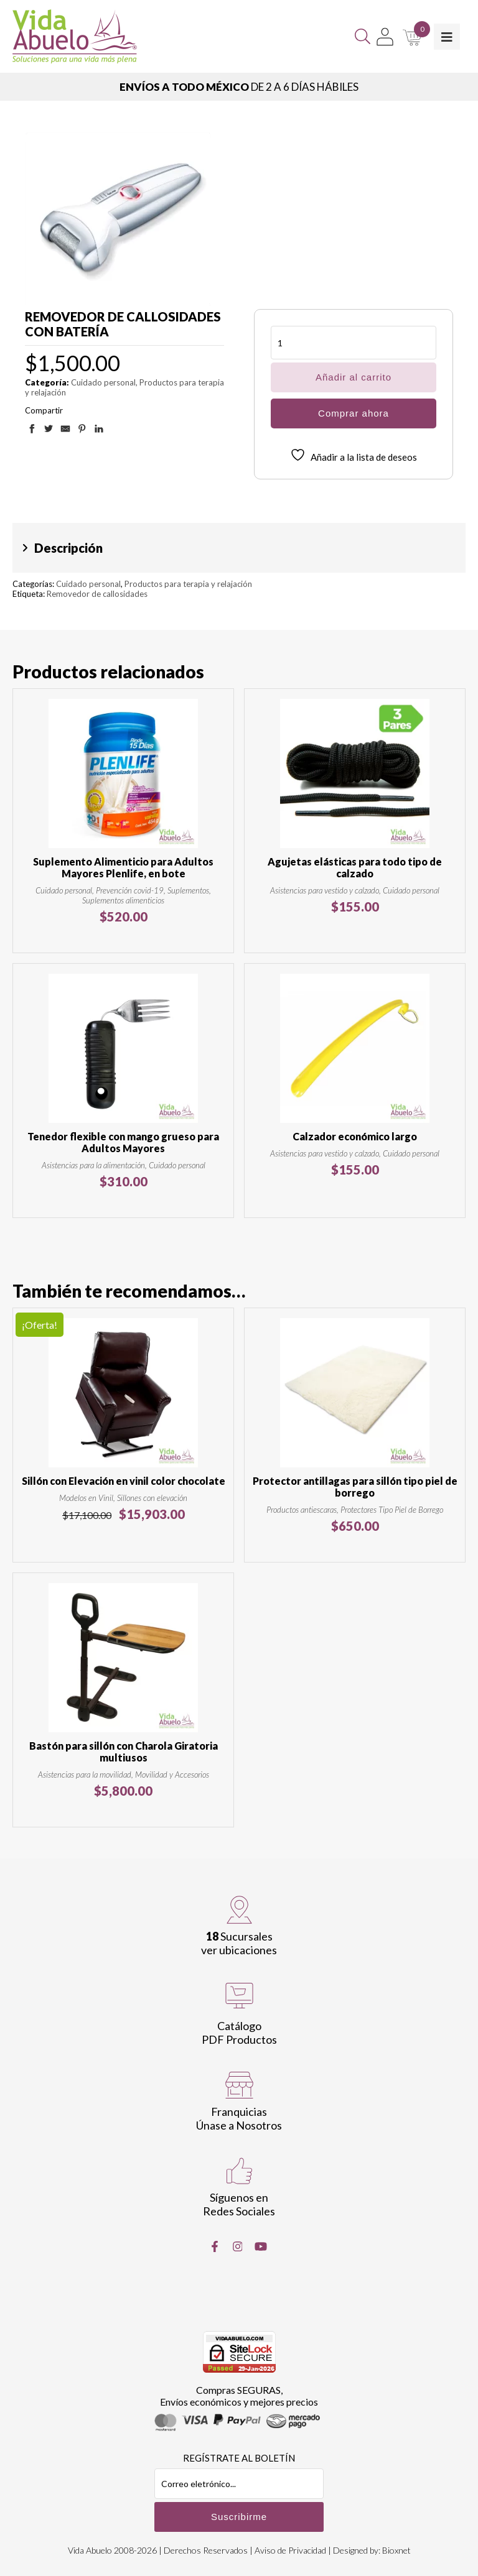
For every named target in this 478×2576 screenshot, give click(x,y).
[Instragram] (238, 2246)
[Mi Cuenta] (385, 36)
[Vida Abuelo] (74, 36)
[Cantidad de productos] (353, 342)
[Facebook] (215, 2246)
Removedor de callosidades (97, 594)
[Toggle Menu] (447, 37)
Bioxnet (396, 2550)
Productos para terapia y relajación (188, 584)
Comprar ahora (353, 413)
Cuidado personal (103, 382)
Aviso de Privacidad (290, 2550)
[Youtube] (261, 2246)
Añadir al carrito (353, 377)
